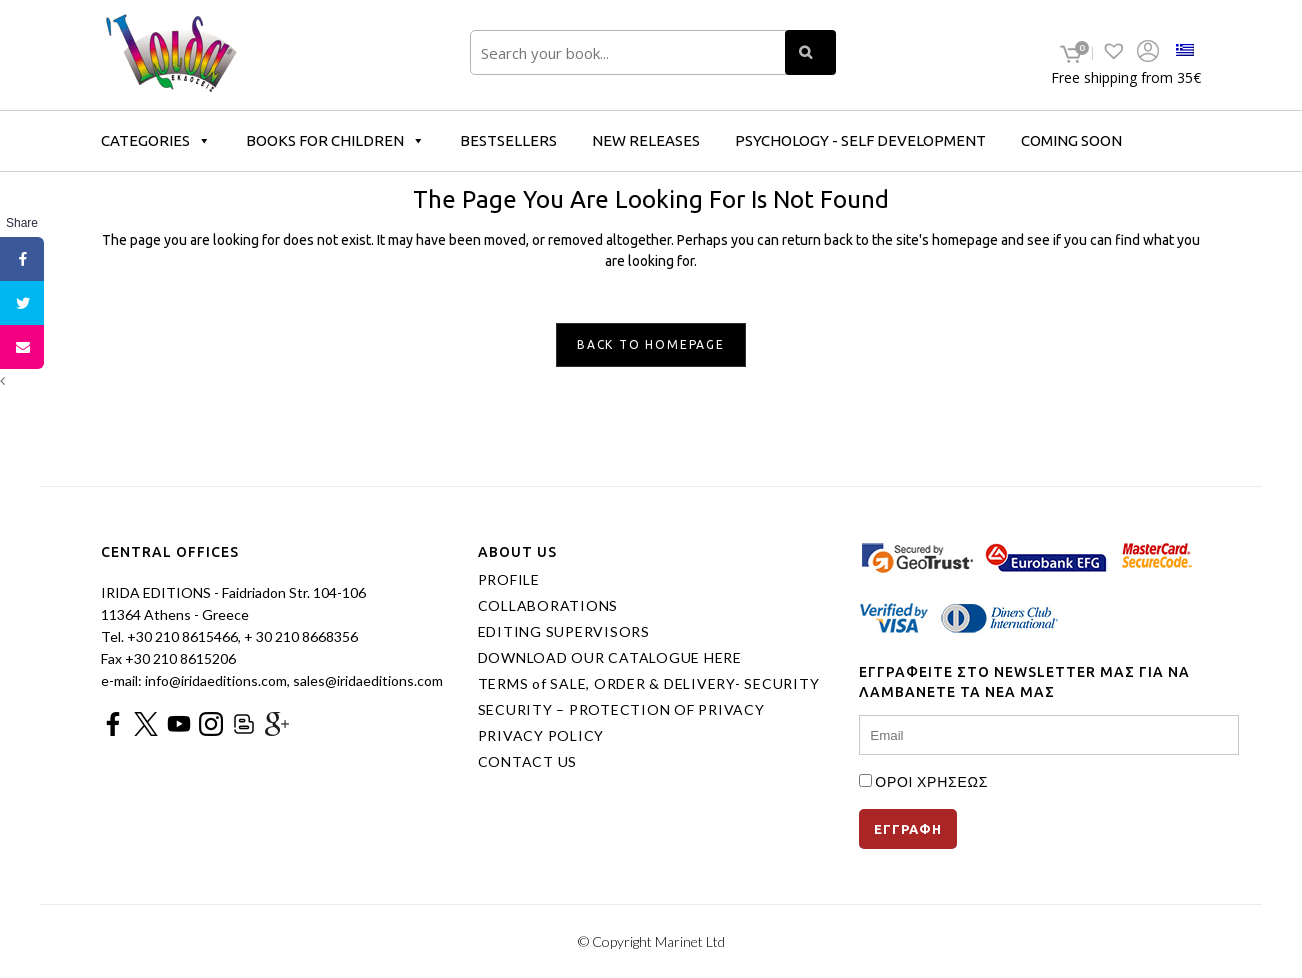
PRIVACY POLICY (541, 736)
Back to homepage (651, 344)
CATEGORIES (156, 140)
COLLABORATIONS (548, 606)
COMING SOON (1071, 140)
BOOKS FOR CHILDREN (335, 140)
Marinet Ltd (690, 941)
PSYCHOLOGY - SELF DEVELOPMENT (860, 140)
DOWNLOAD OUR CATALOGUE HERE (610, 658)
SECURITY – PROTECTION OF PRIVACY (621, 710)
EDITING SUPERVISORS (564, 632)
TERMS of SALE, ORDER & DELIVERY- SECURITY (649, 684)
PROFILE (509, 580)
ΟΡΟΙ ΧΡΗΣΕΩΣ (931, 781)
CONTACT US (528, 762)
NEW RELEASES (646, 140)
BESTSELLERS (508, 140)
